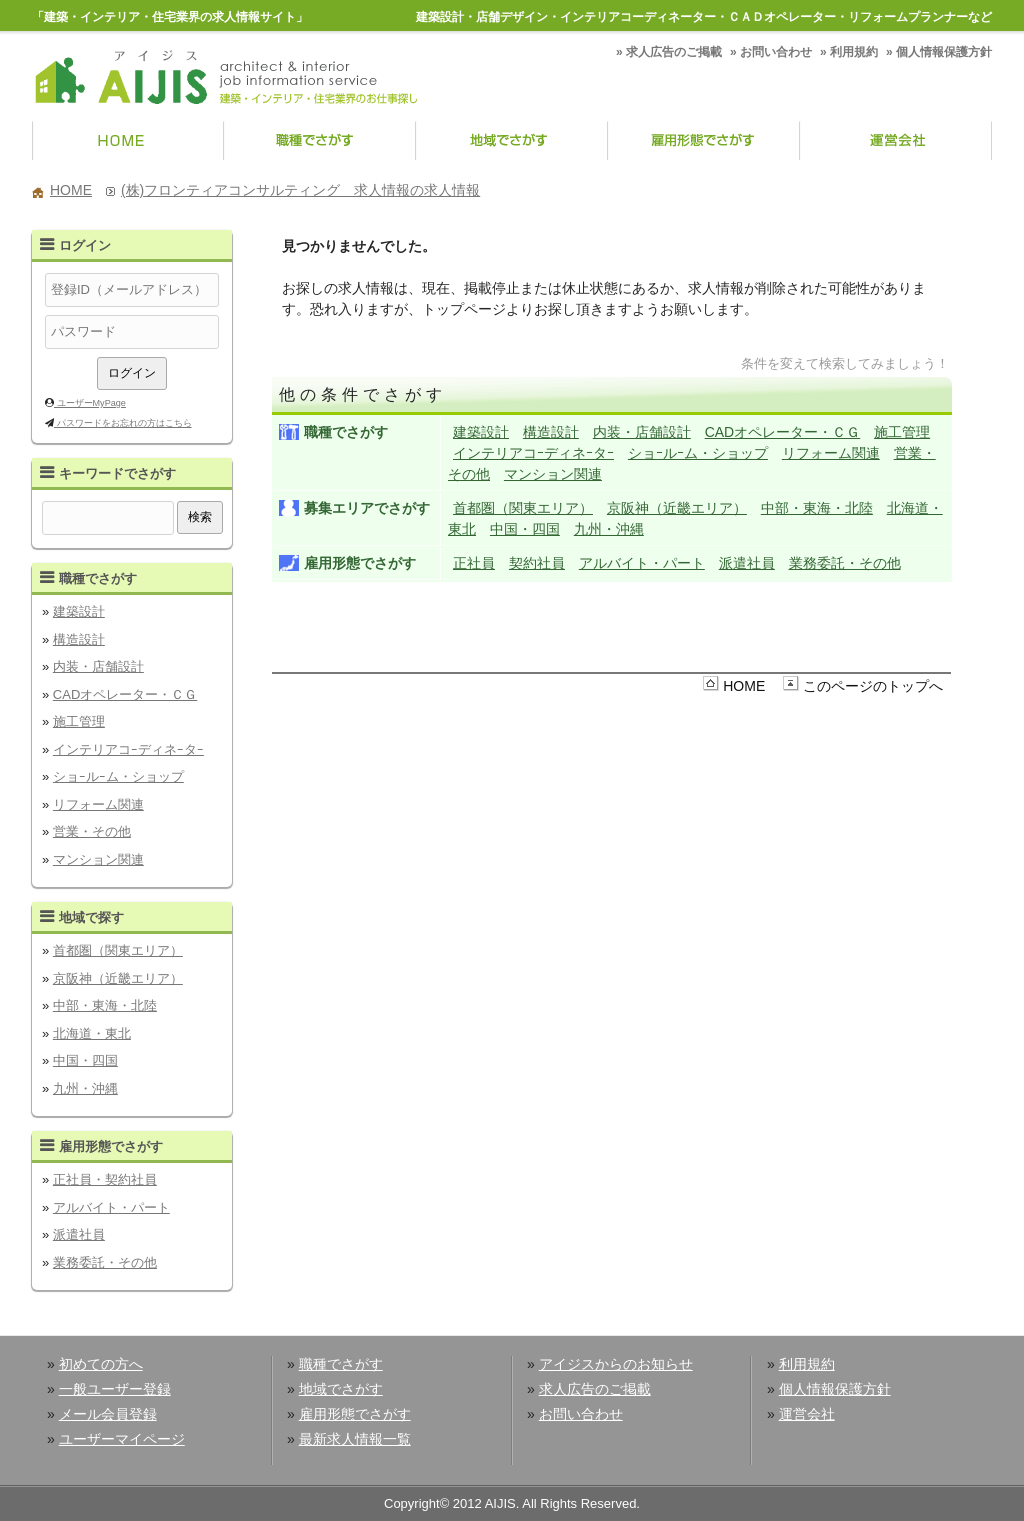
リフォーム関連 (98, 804)
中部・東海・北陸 (105, 1005)
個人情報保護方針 (944, 52)
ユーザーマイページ (122, 1439)
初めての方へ (101, 1364)
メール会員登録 (108, 1414)
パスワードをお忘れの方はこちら (123, 423)
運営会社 (896, 142)
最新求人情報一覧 (355, 1439)
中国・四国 (85, 1060)
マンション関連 (98, 859)
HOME (128, 142)
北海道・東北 (92, 1033)
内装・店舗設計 (98, 666)
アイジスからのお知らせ (616, 1364)
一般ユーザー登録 (115, 1389)
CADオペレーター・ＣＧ (125, 694)
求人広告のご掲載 (674, 52)
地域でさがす (512, 142)
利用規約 (854, 52)
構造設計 (79, 639)
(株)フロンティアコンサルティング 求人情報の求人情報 (300, 190)
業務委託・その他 (105, 1262)
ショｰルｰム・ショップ (118, 776)
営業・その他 (92, 831)
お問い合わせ (776, 52)
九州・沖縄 (85, 1088)
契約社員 (537, 563)
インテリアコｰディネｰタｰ (128, 749)
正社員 (474, 563)
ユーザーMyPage (90, 403)
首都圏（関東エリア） (118, 950)
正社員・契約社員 (105, 1179)
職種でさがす (320, 142)
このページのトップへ (873, 686)
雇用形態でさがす (704, 142)
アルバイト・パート (111, 1207)
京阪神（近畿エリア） (118, 978)
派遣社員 (79, 1234)
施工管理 (79, 721)
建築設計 (79, 611)
